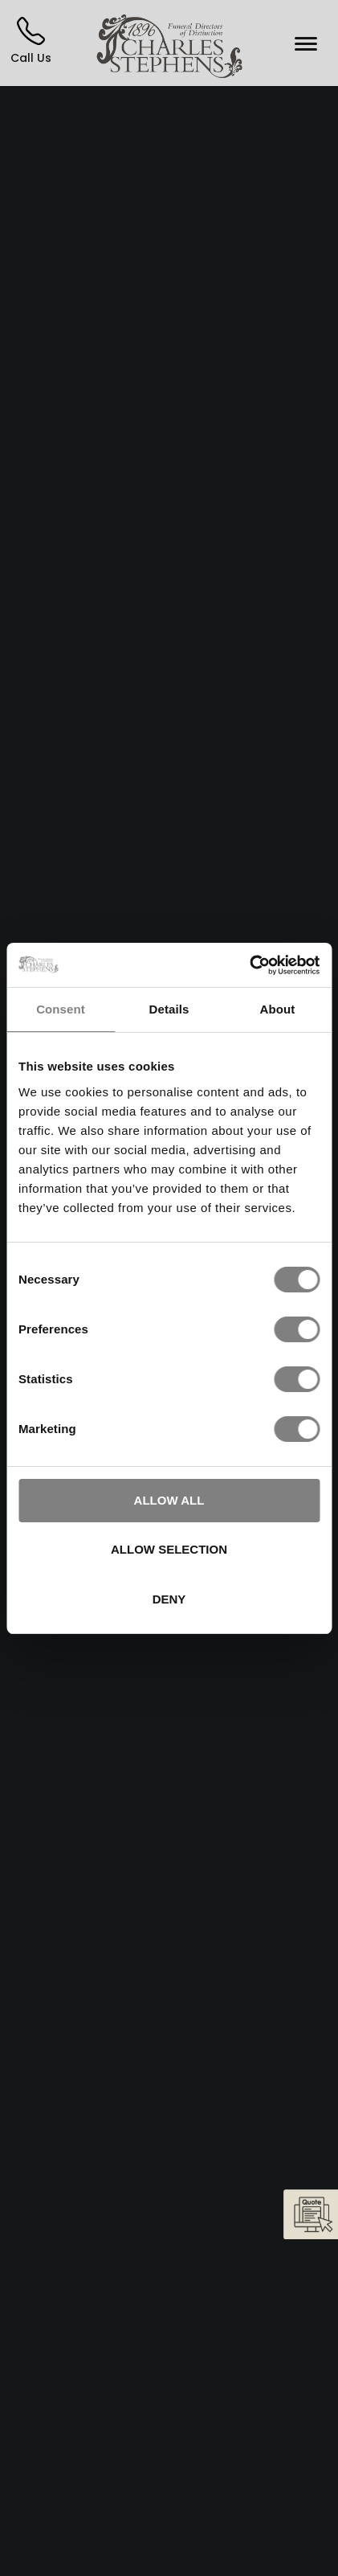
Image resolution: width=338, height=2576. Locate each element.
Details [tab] (169, 1009)
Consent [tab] (60, 1009)
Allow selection (169, 1549)
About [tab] (277, 1009)
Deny (169, 1599)
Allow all (169, 1500)
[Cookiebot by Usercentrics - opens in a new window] (249, 965)
